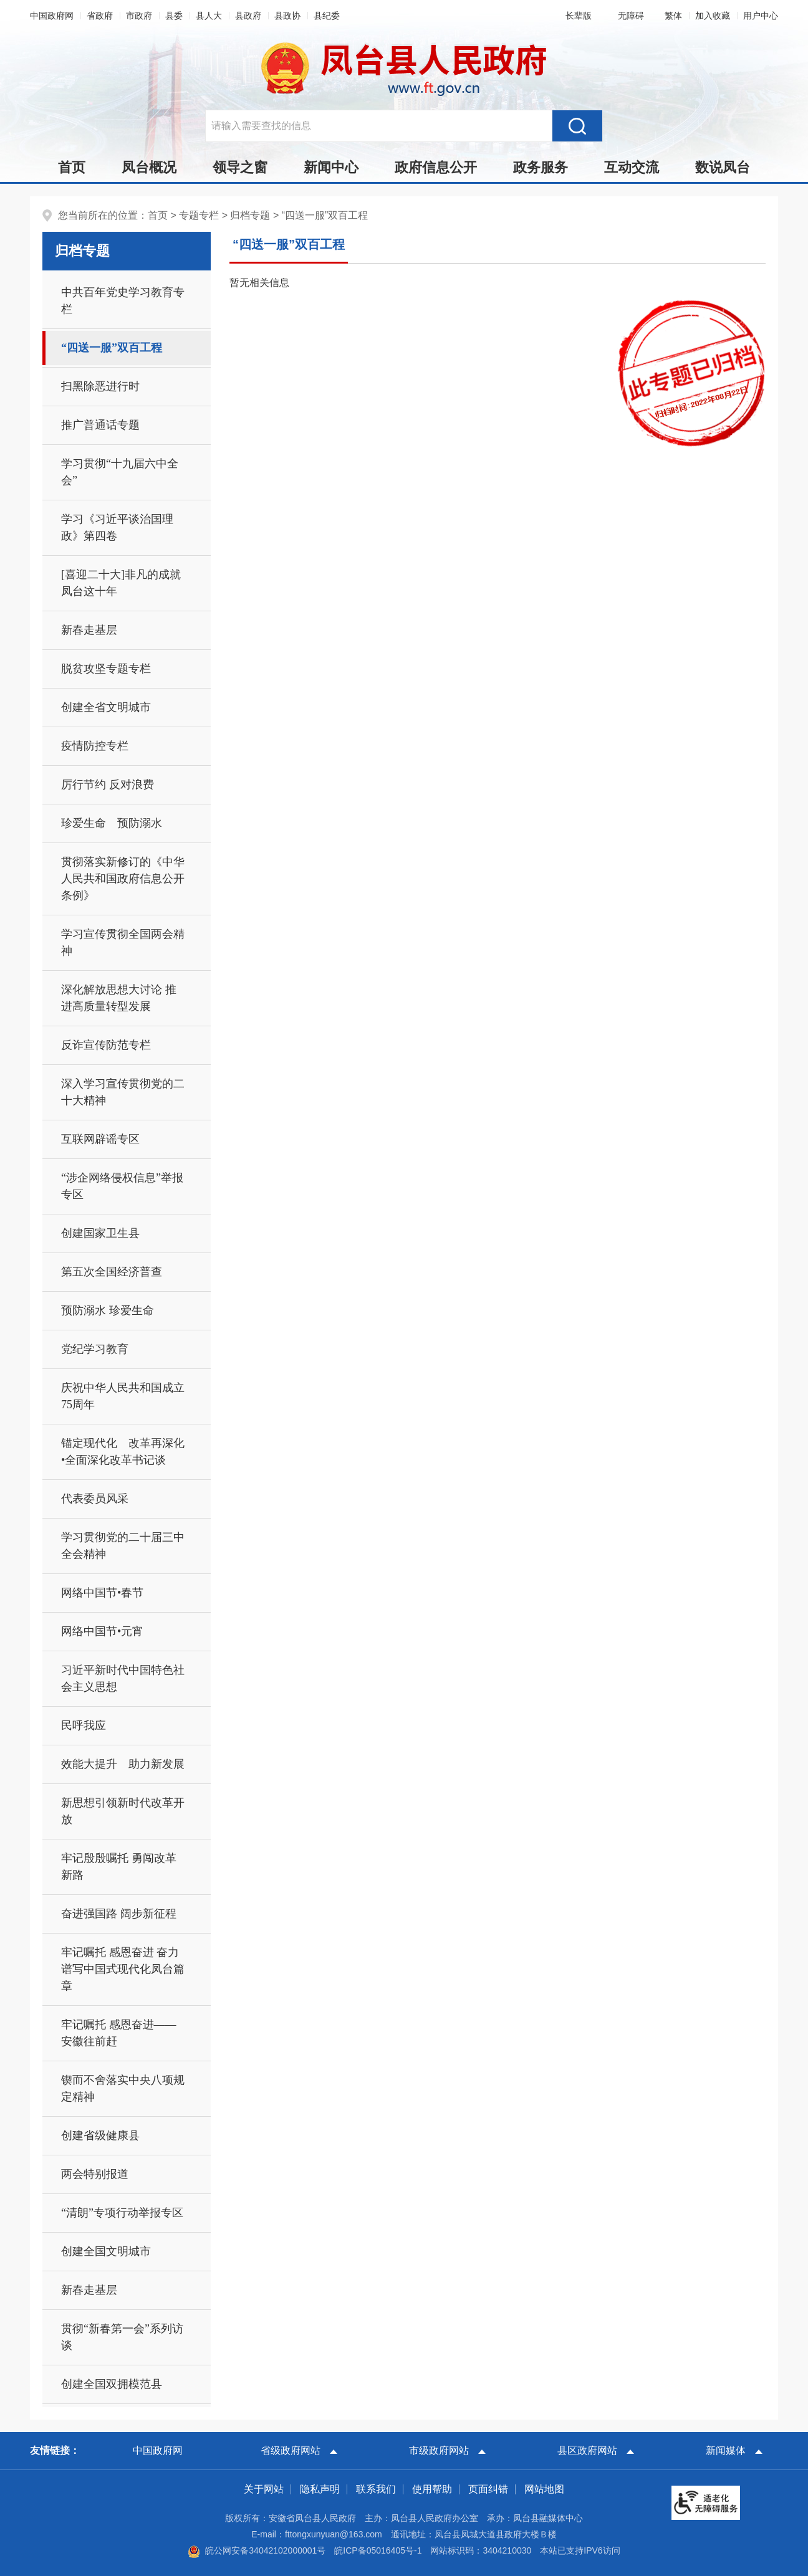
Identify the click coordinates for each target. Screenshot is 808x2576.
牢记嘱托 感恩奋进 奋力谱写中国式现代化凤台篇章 (123, 1969)
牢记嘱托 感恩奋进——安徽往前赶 (118, 2033)
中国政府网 (52, 16)
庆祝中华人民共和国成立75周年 (123, 1396)
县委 (174, 16)
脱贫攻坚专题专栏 (106, 668)
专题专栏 (199, 215)
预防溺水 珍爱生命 (107, 1310)
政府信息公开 (436, 167)
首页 (71, 167)
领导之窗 (240, 167)
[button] (576, 15)
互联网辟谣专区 (100, 1139)
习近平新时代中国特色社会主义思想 (123, 1678)
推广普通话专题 (100, 425)
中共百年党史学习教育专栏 (123, 300)
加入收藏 (712, 16)
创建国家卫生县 (100, 1233)
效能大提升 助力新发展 (123, 1764)
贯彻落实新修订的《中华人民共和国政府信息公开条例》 (123, 879)
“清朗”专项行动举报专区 (122, 2212)
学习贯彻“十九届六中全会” (119, 472)
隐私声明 (320, 2489)
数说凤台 (722, 167)
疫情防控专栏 (94, 746)
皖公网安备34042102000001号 (256, 2550)
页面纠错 (488, 2489)
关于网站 (264, 2489)
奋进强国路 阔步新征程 (118, 1913)
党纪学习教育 (94, 1349)
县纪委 (327, 16)
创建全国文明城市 (106, 2251)
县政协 (287, 16)
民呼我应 (83, 1725)
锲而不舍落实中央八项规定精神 (123, 2088)
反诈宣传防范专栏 (106, 1045)
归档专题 (250, 215)
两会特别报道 (94, 2174)
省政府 (100, 16)
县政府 (248, 16)
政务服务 (540, 167)
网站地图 (544, 2489)
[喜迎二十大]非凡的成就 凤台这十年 (126, 583)
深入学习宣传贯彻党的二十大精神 (123, 1092)
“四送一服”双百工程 (325, 215)
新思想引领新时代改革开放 (123, 1811)
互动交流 (631, 167)
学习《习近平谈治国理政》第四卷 (117, 527)
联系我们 (376, 2489)
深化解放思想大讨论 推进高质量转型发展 (118, 998)
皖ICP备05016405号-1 (377, 2550)
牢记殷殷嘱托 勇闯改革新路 (118, 1866)
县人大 (209, 16)
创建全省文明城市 (106, 707)
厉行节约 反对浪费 (107, 784)
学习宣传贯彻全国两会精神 (123, 942)
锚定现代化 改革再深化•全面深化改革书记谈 (123, 1451)
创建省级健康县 (100, 2135)
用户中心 (760, 16)
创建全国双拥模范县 (111, 2384)
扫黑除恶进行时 (100, 386)
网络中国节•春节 (102, 1592)
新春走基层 (89, 630)
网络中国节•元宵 (102, 1631)
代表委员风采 (94, 1498)
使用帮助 (432, 2489)
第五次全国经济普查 (111, 1272)
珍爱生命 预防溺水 (111, 823)
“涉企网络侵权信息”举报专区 (122, 1186)
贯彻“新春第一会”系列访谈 (122, 2337)
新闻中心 (331, 167)
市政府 (139, 16)
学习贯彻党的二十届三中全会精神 (123, 1545)
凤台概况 (149, 167)
